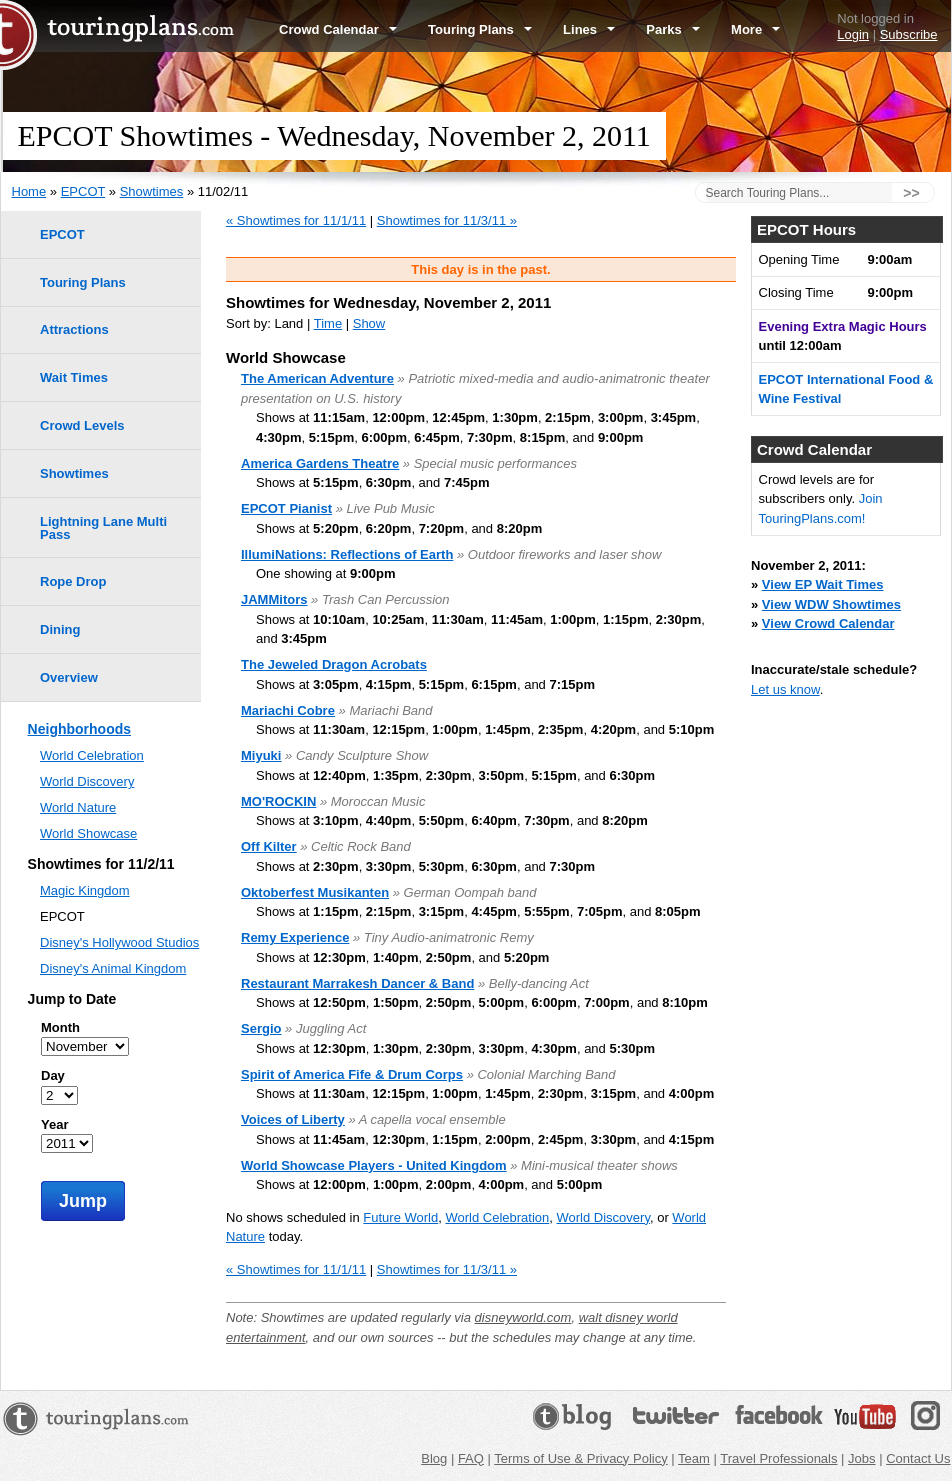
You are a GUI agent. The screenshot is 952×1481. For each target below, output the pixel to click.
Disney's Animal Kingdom (113, 968)
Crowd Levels (82, 425)
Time (328, 323)
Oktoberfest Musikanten (315, 892)
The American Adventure (317, 378)
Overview (69, 677)
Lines (589, 29)
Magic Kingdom (85, 890)
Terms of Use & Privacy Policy (580, 1458)
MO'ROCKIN (278, 801)
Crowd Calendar (338, 29)
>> (911, 193)
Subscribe (909, 34)
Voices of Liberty (293, 1119)
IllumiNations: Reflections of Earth (347, 554)
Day (53, 1075)
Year (54, 1124)
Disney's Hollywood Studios (119, 942)
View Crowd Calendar (828, 623)
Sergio (261, 1028)
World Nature (78, 807)
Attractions (74, 329)
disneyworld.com (523, 1317)
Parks (673, 29)
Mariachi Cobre (288, 710)
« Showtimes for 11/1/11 (296, 220)
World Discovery (603, 1217)
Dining (60, 629)
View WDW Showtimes (831, 604)
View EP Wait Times (823, 584)
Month (60, 1027)
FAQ (471, 1458)
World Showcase (88, 833)
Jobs (861, 1458)
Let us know (785, 689)
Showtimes (152, 191)
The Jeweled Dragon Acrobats (334, 664)
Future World (400, 1217)
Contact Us (918, 1458)
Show (369, 323)
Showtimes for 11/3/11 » (447, 220)
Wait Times (74, 377)
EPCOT (83, 191)
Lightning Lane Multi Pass (103, 528)
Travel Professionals (778, 1458)
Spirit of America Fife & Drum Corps (352, 1074)
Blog (434, 1458)
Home (29, 191)
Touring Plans (480, 29)
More (755, 29)
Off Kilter (269, 846)
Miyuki (261, 755)
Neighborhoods (79, 729)
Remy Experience (295, 937)
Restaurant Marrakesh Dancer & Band (357, 983)
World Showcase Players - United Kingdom (374, 1165)
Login (853, 34)
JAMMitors (274, 599)
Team (694, 1458)
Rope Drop (73, 581)
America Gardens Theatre (320, 463)
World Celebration (497, 1217)
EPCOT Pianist (286, 508)
